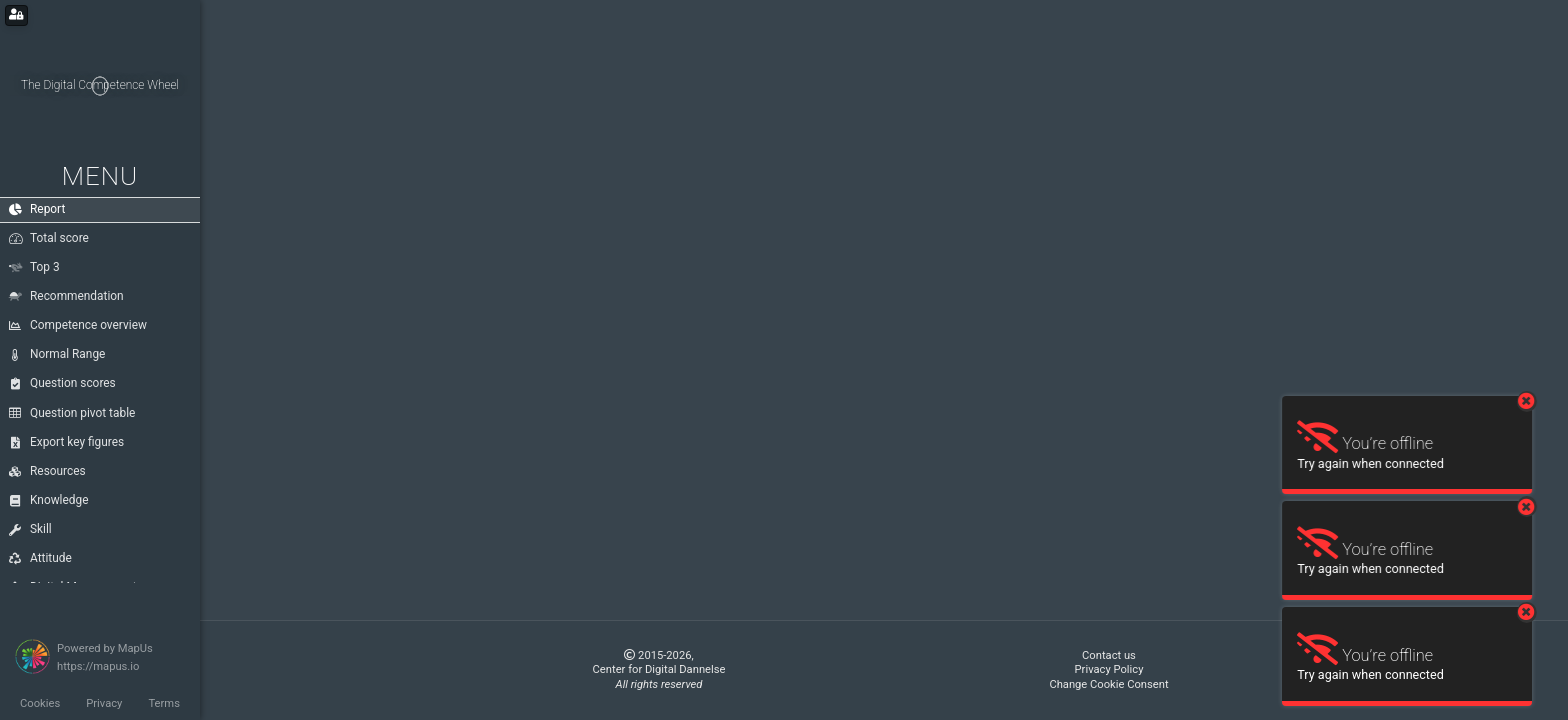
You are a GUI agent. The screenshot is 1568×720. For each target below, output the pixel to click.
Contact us (1109, 655)
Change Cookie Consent (1108, 684)
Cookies (40, 703)
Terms (163, 703)
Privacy (104, 703)
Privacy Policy (1109, 669)
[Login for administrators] (16, 15)
